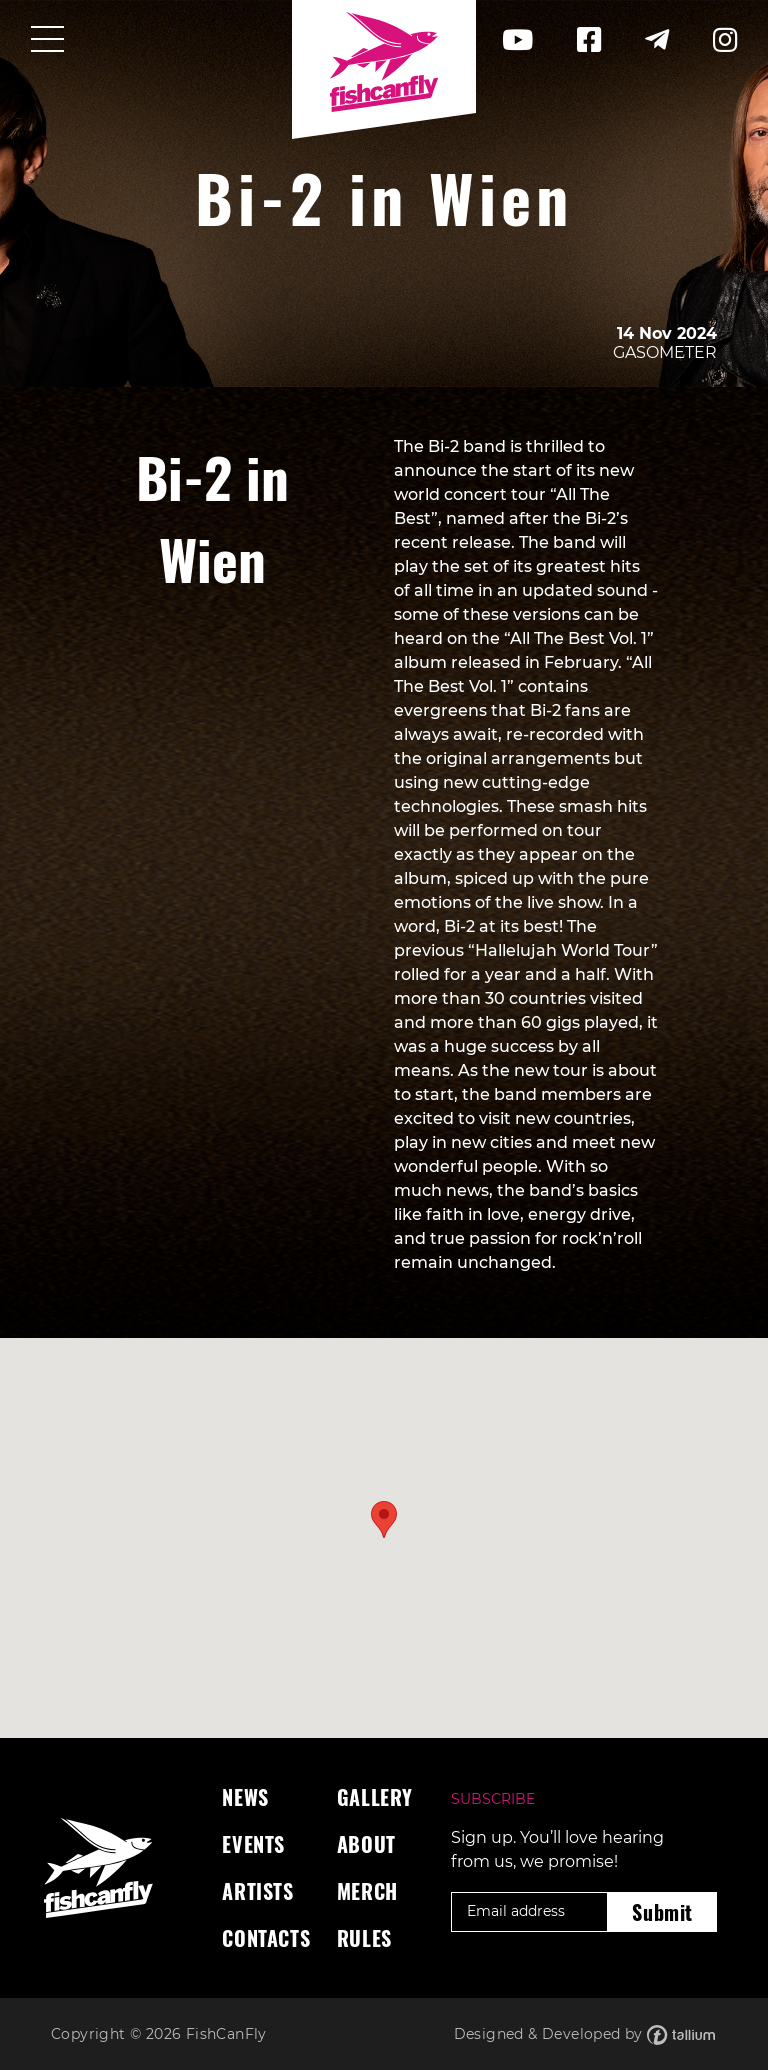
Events (253, 1844)
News (245, 1797)
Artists (257, 1891)
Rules (364, 1938)
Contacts (266, 1938)
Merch (367, 1891)
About (366, 1844)
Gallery (375, 1797)
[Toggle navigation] (47, 41)
